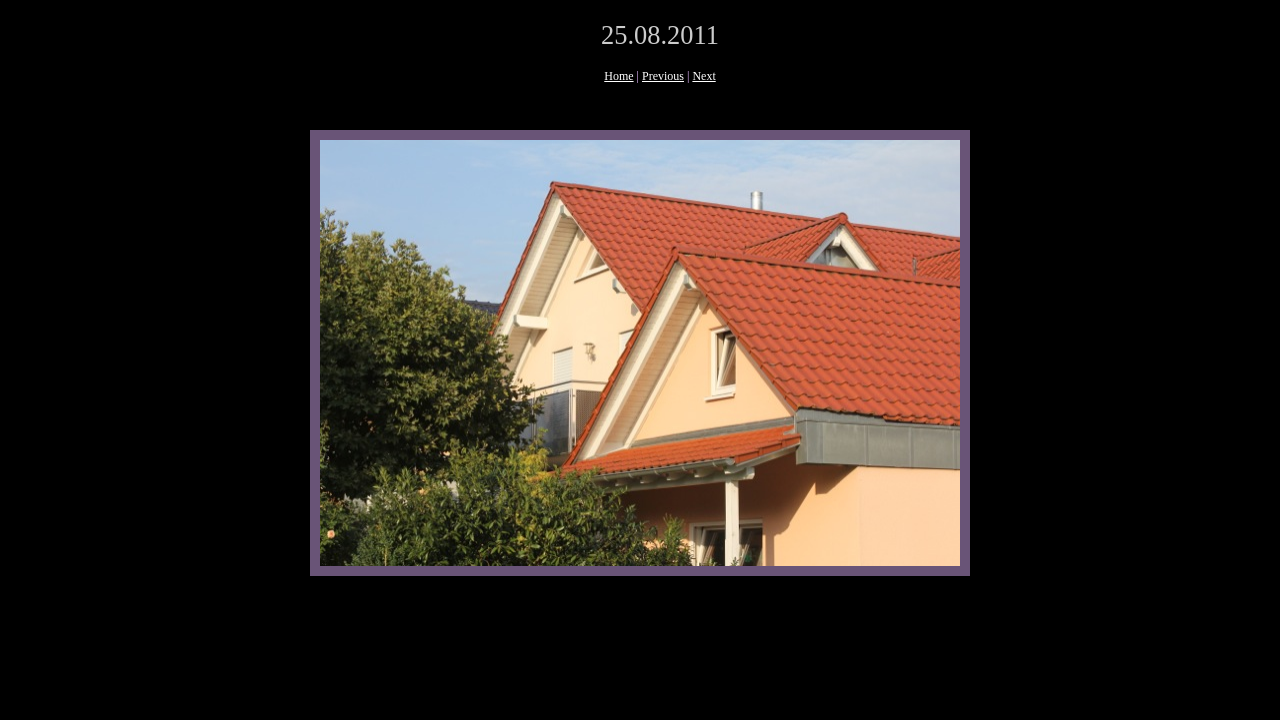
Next (703, 76)
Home (618, 76)
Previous (663, 76)
